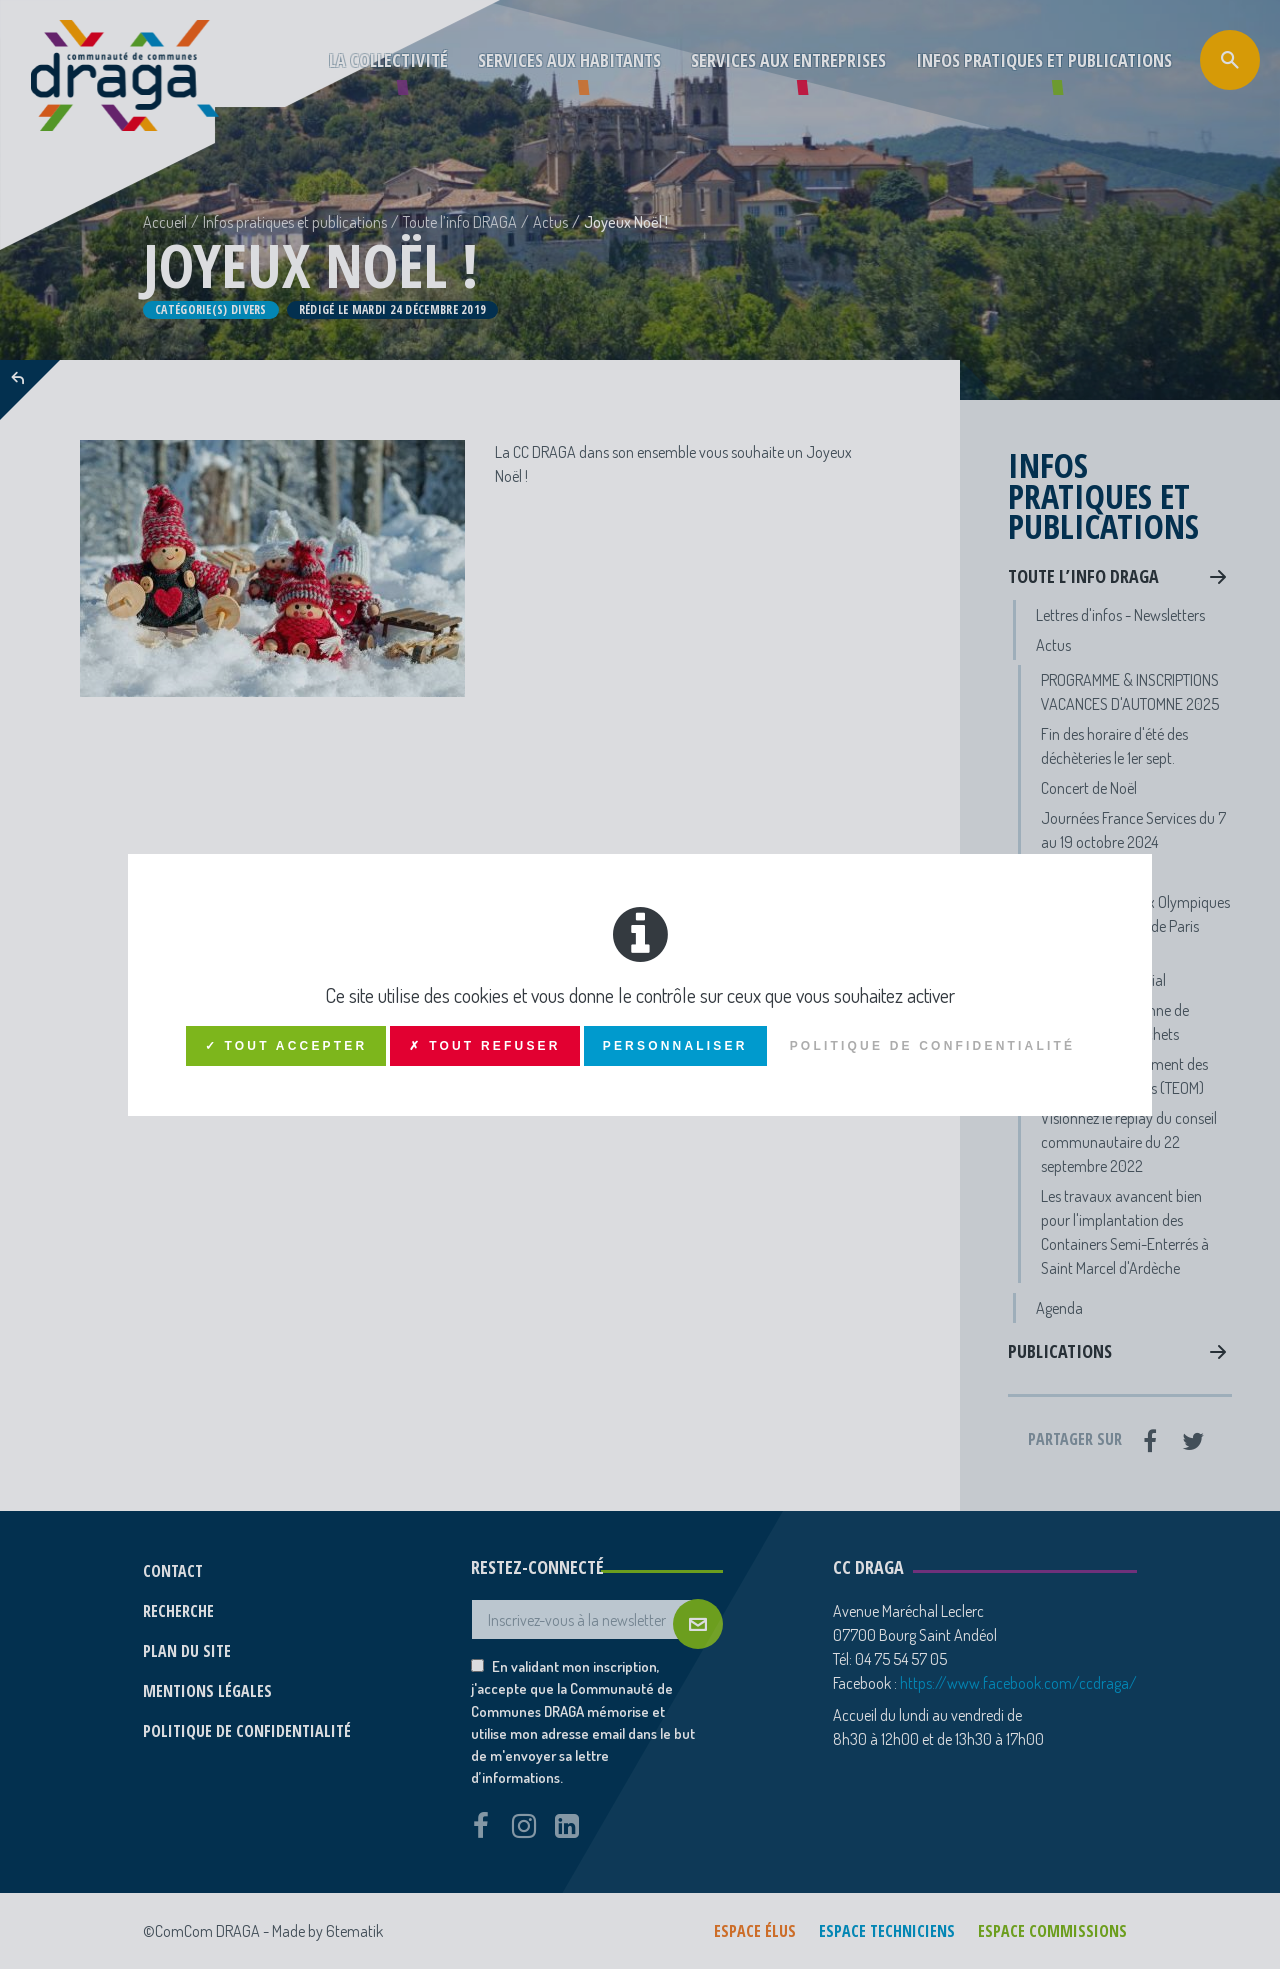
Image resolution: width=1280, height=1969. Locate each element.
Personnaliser (675, 1046)
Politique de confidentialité (933, 1046)
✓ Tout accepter (286, 1046)
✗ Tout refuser (484, 1046)
